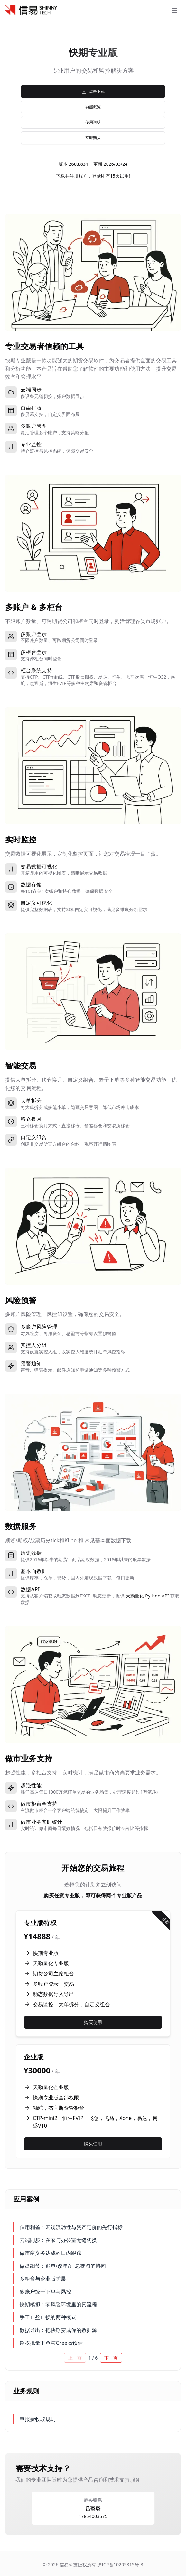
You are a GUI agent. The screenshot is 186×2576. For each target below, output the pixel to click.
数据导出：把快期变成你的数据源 (58, 2330)
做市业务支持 (28, 1758)
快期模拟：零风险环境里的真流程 (58, 2304)
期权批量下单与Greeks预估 (51, 2342)
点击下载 (93, 91)
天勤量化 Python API (147, 1596)
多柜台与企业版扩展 (43, 2278)
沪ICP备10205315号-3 (119, 2565)
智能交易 (21, 1065)
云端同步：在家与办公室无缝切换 (58, 2240)
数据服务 (21, 1526)
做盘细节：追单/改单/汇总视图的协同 (63, 2265)
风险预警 (21, 1300)
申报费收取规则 (38, 2418)
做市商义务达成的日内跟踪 (50, 2252)
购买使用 (93, 2022)
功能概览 (93, 107)
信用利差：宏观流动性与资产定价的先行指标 (71, 2227)
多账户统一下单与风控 (45, 2291)
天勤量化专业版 (51, 1963)
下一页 (111, 2358)
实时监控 (21, 839)
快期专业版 (46, 1952)
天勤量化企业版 (51, 2087)
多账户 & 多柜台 (34, 607)
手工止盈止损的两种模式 (48, 2317)
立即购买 (93, 137)
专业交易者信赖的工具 (44, 346)
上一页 (75, 2358)
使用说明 (93, 122)
